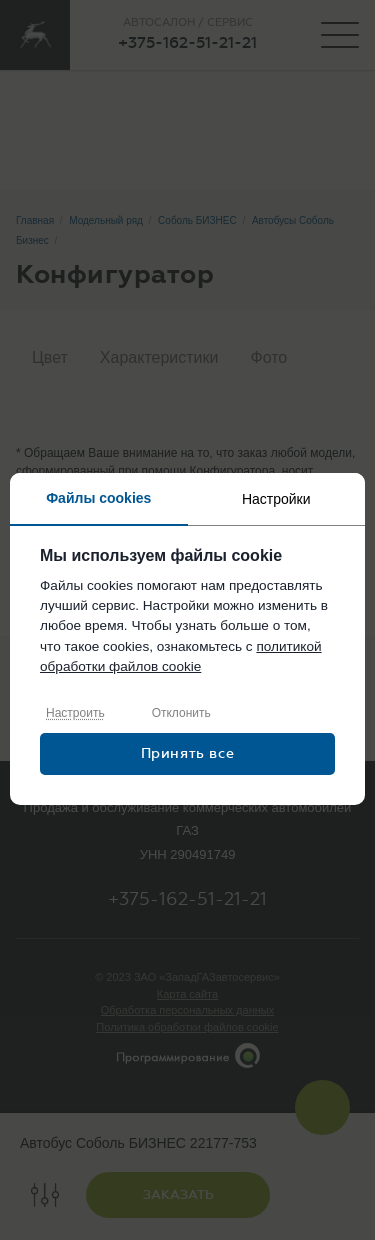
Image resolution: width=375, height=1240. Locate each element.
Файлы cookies (98, 498)
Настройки (276, 499)
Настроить (75, 713)
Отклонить (181, 713)
